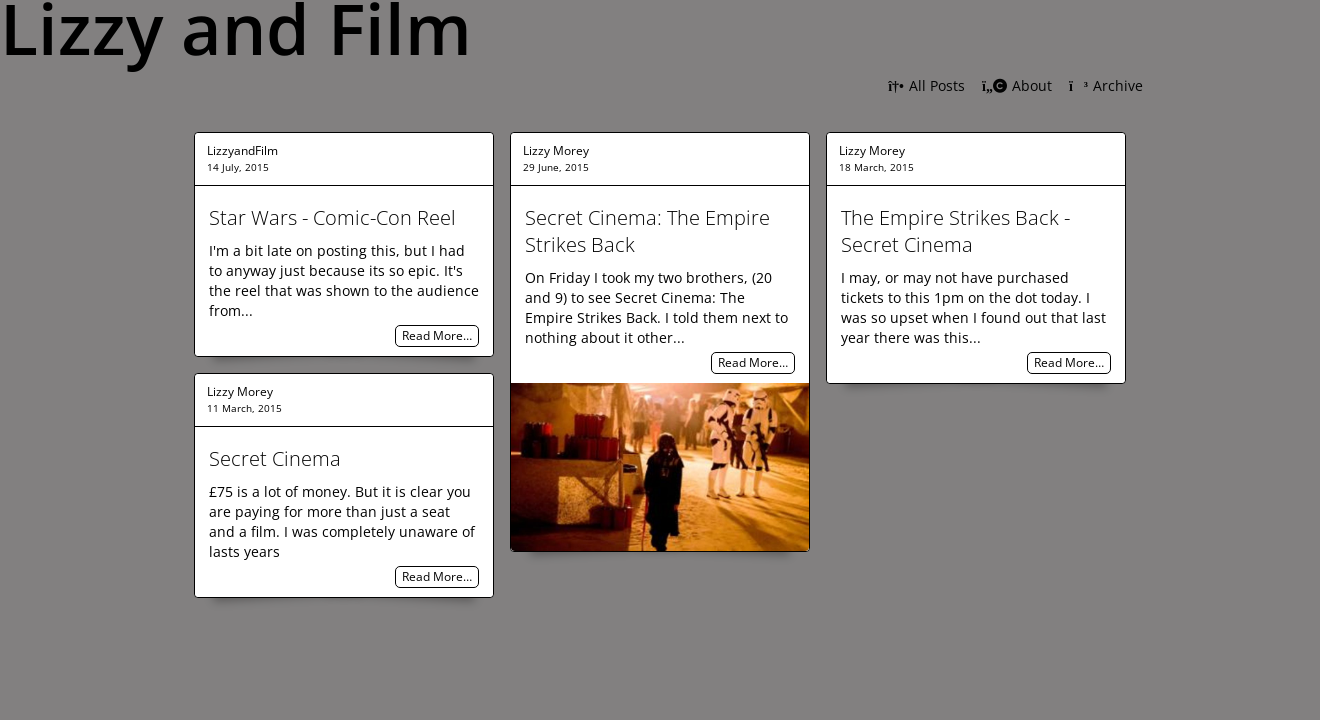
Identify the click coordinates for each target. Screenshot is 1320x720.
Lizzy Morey (556, 150)
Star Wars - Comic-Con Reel (332, 217)
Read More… (437, 336)
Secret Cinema (275, 458)
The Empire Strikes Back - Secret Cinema (955, 231)
